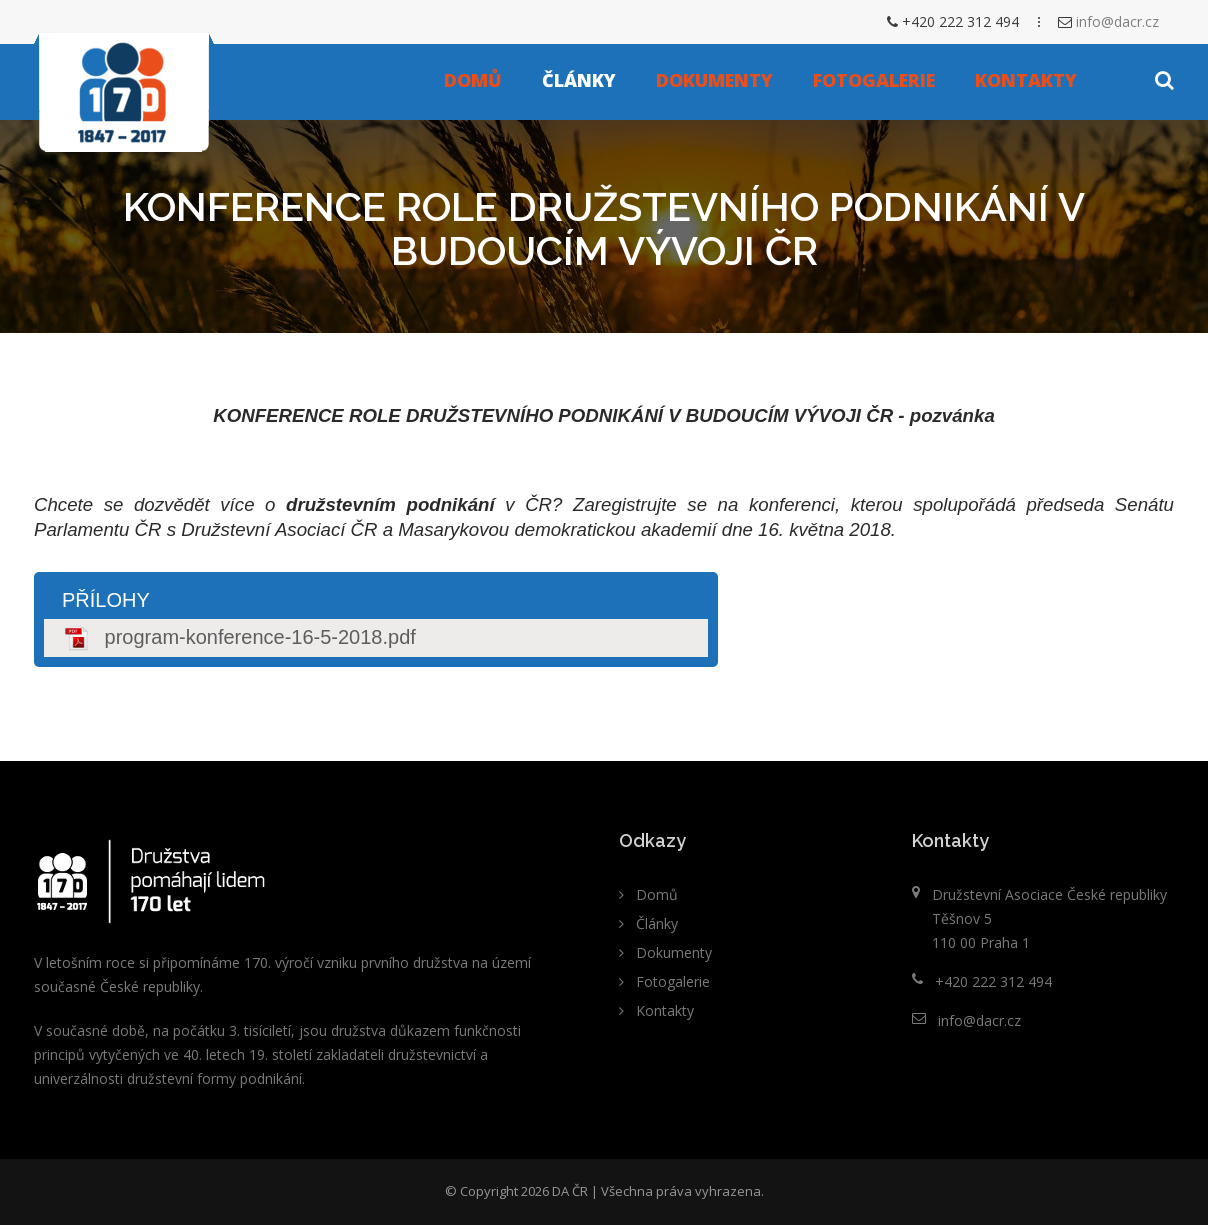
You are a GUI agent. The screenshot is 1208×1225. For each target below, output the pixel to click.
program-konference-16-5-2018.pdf (260, 637)
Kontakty (1026, 80)
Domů (473, 80)
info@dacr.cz (1117, 21)
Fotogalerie (874, 80)
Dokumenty (714, 80)
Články (579, 80)
